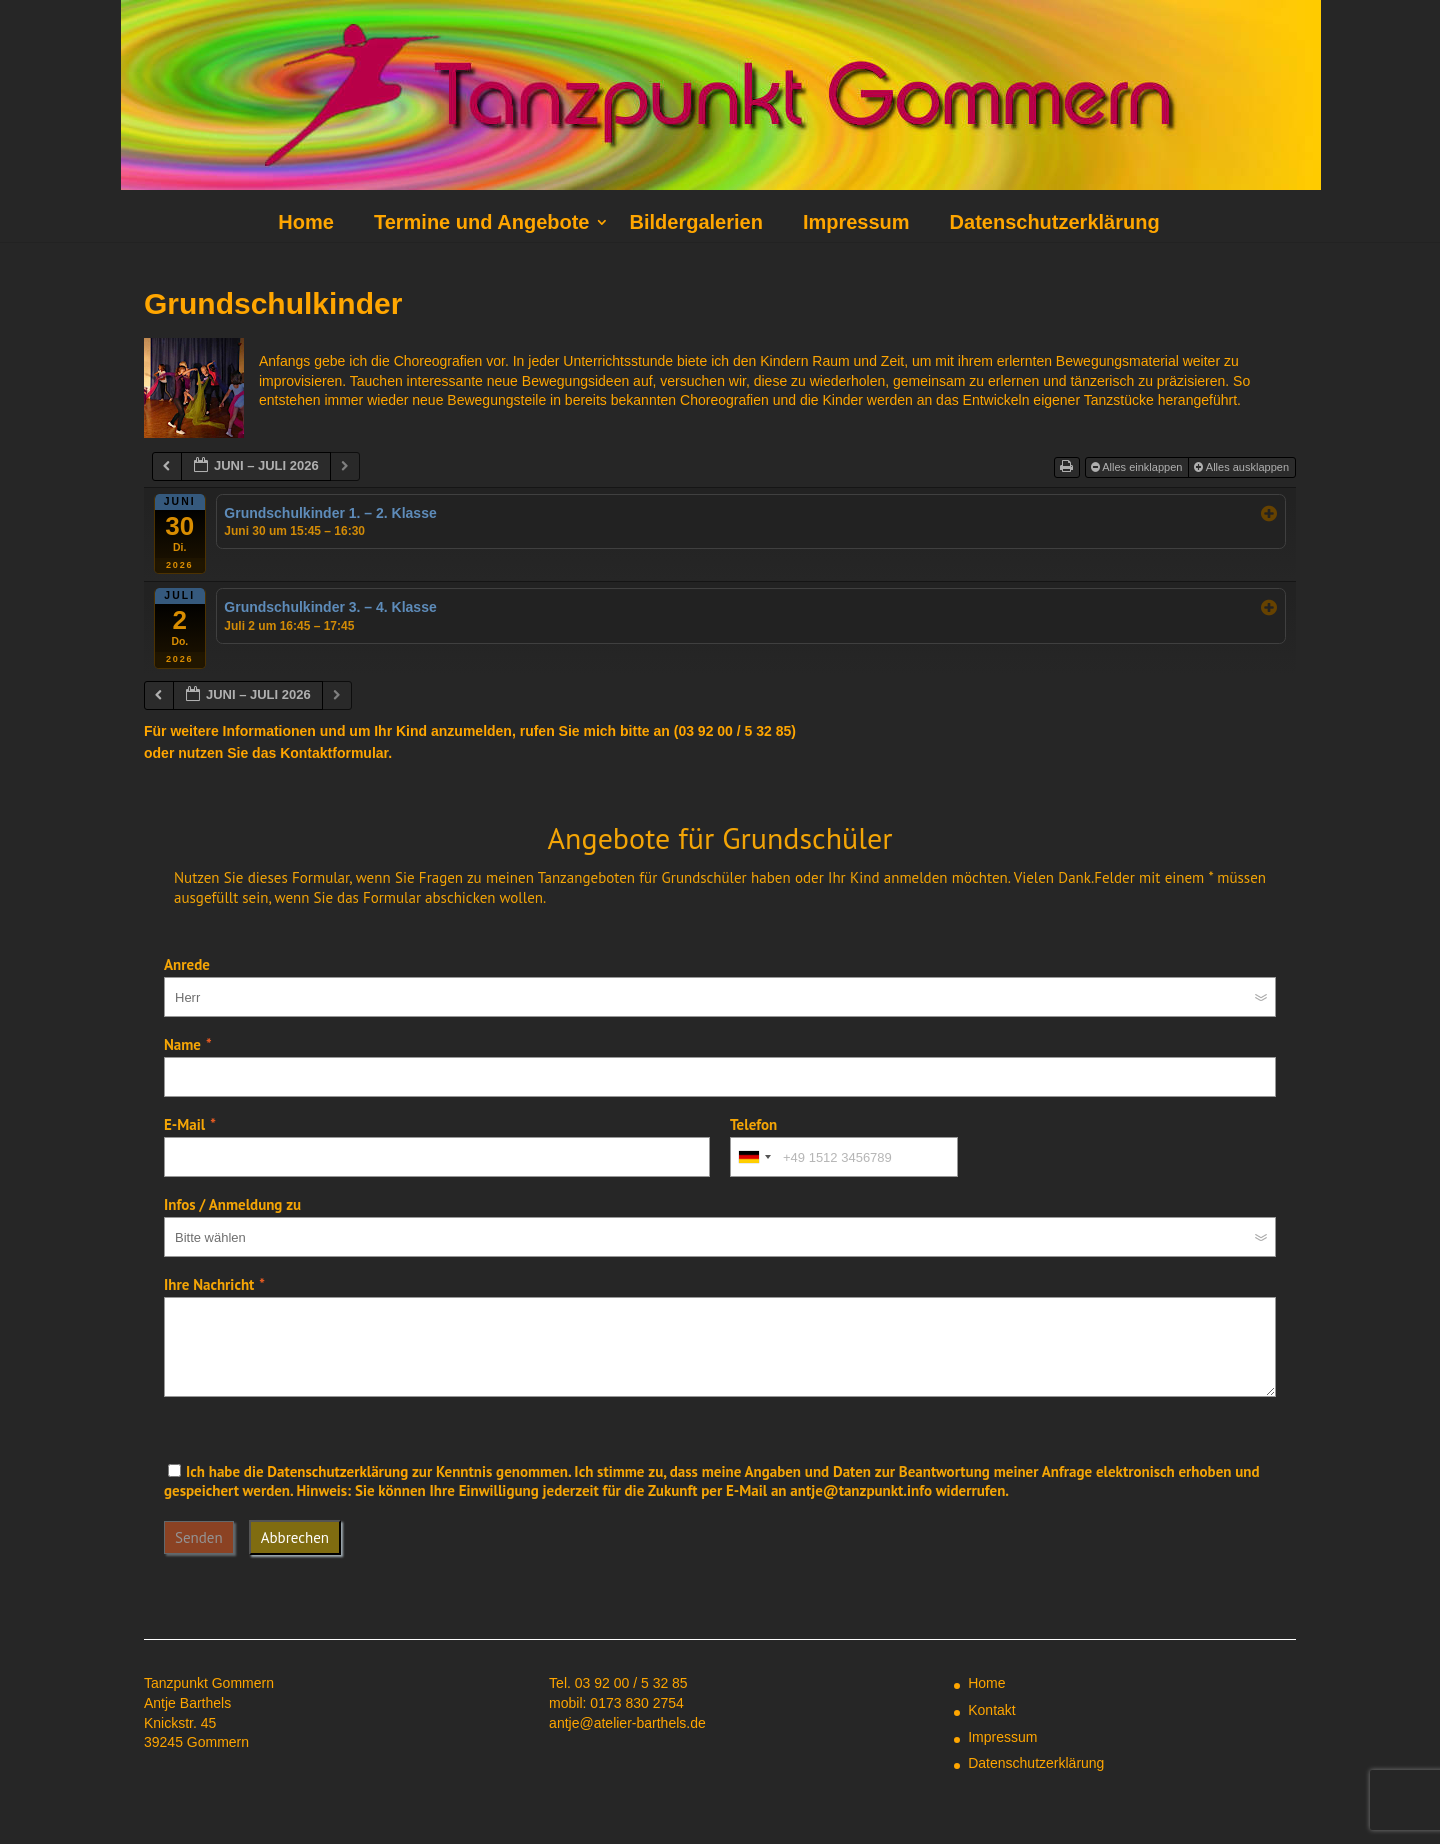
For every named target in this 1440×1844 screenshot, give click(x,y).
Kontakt (991, 1710)
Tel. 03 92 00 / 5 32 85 (618, 1683)
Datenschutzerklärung (1055, 222)
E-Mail (184, 1124)
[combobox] (754, 1157)
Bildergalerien (695, 222)
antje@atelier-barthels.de (627, 1723)
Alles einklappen (1138, 467)
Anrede (187, 964)
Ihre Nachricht (209, 1284)
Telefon (753, 1124)
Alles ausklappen (1243, 467)
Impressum (856, 222)
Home (306, 222)
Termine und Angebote (482, 222)
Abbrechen (295, 1537)
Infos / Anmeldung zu (232, 1204)
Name (182, 1044)
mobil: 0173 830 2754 (616, 1703)
